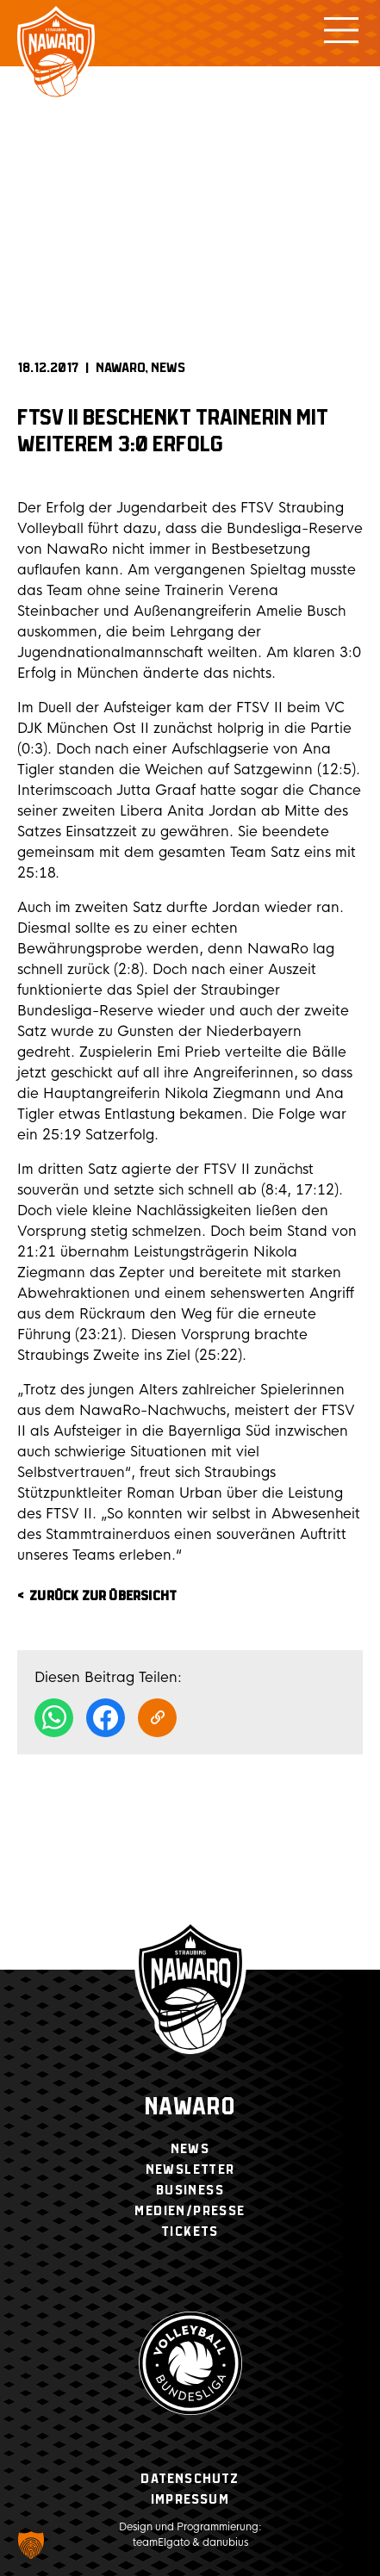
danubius (225, 2542)
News (168, 368)
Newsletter (190, 2169)
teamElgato (161, 2542)
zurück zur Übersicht (103, 1596)
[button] (31, 2545)
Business (190, 2190)
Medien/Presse (189, 2211)
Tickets (190, 2231)
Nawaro (190, 2108)
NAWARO (121, 368)
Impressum (190, 2499)
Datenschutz (189, 2479)
